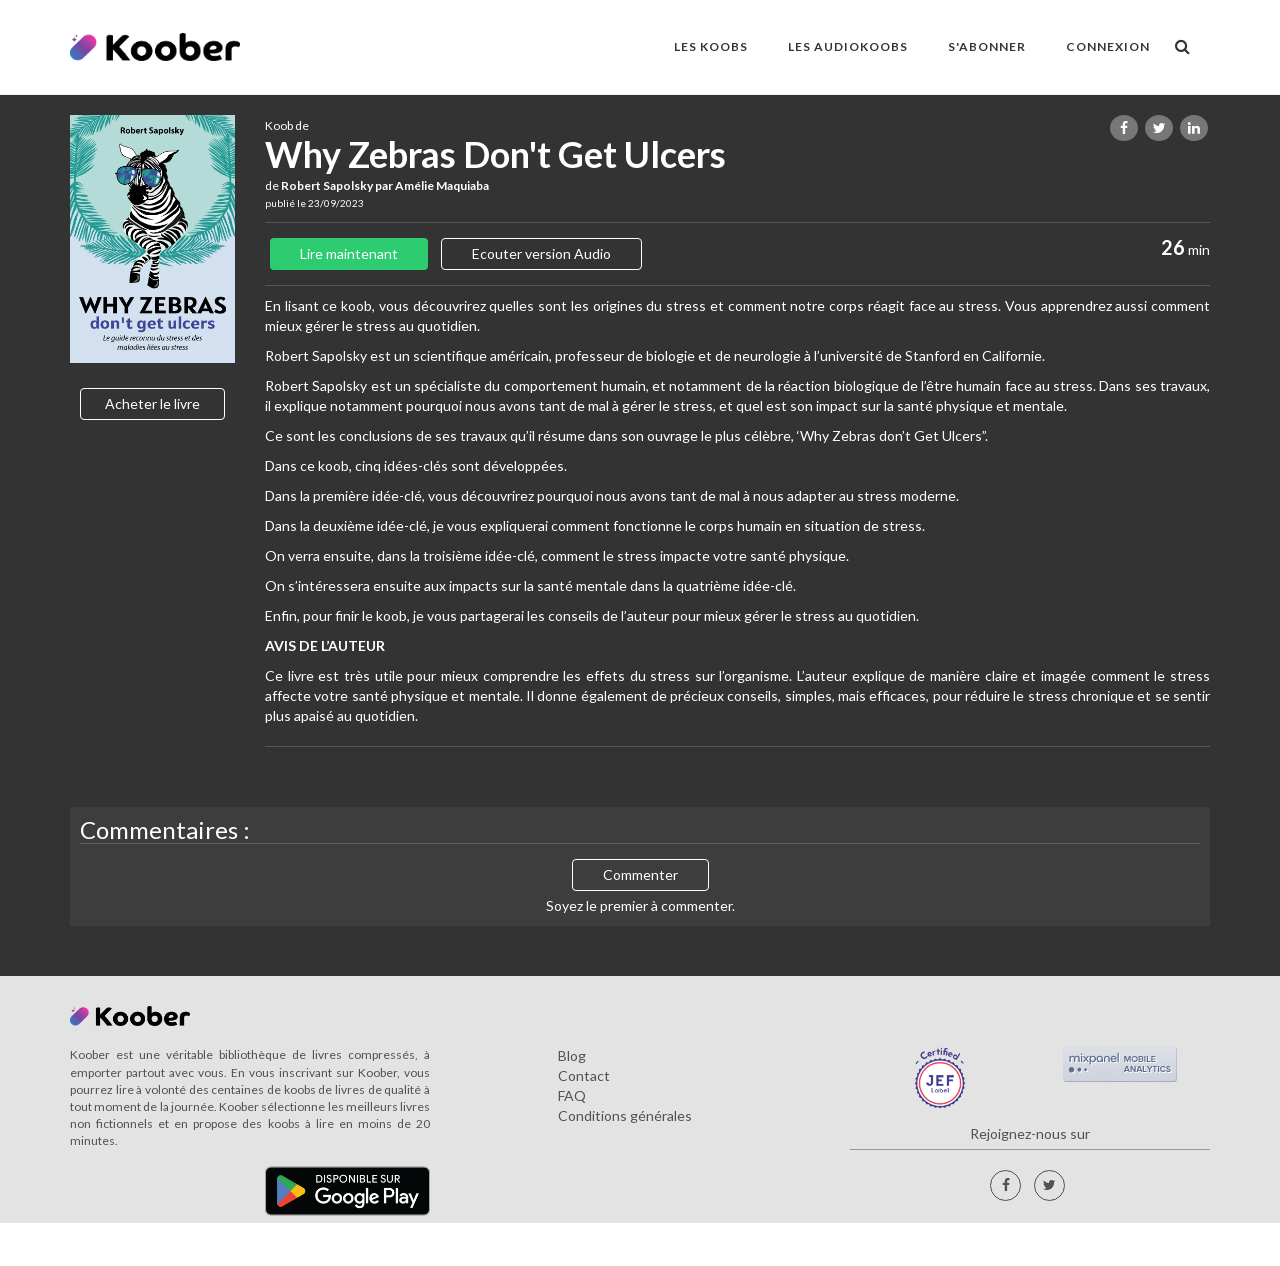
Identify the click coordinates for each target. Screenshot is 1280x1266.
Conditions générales (625, 1115)
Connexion (1108, 46)
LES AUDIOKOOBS (848, 46)
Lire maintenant (349, 253)
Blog (572, 1055)
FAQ (572, 1095)
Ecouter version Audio (541, 253)
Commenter (640, 874)
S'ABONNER (987, 46)
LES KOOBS (711, 46)
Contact (584, 1075)
